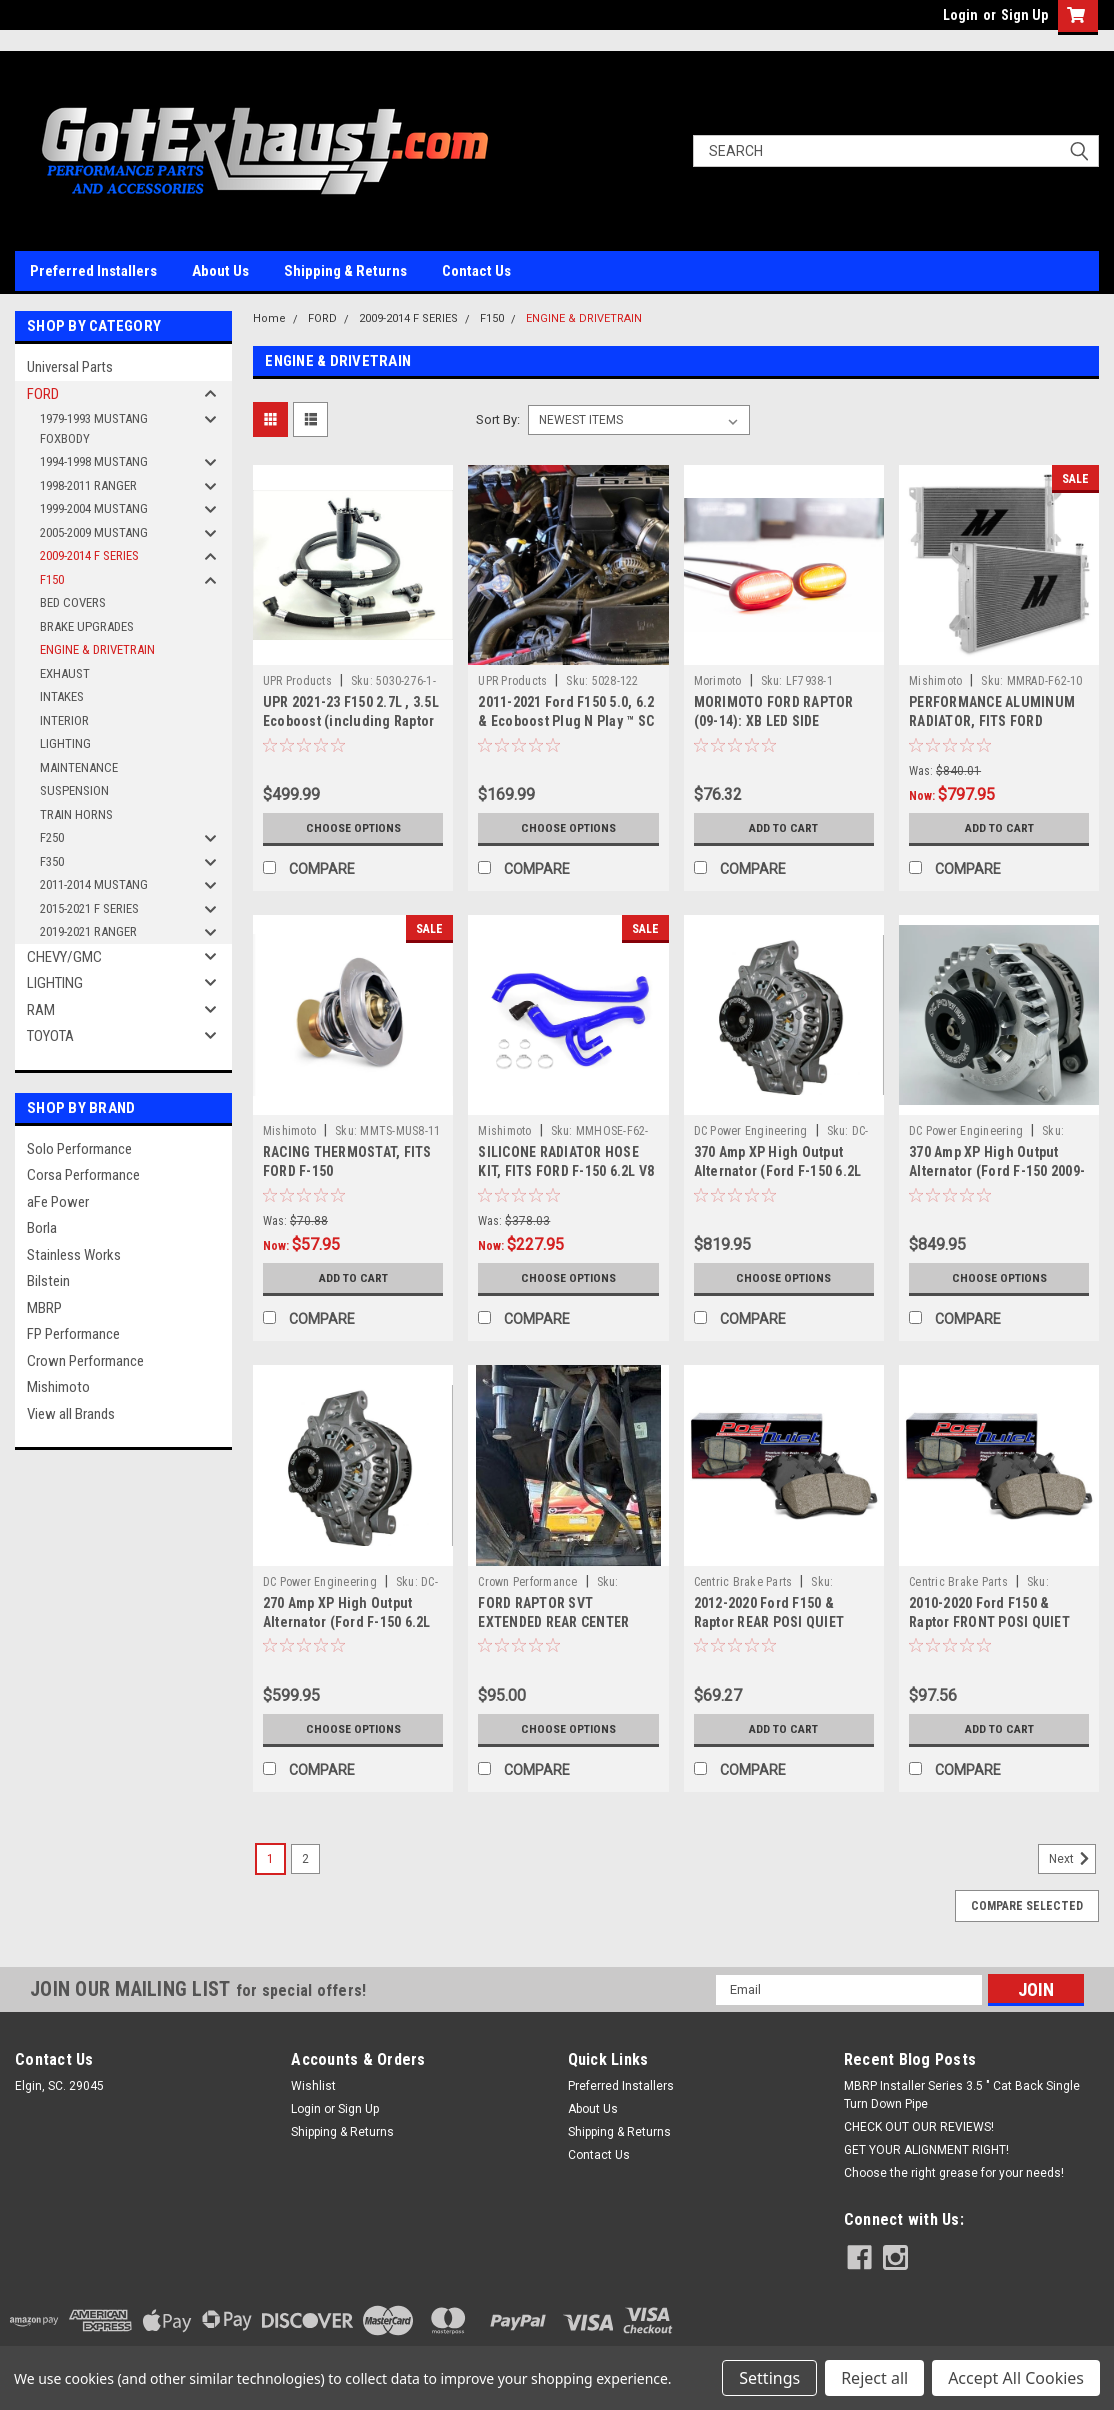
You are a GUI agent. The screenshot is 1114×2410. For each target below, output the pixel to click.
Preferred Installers (93, 271)
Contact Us (476, 271)
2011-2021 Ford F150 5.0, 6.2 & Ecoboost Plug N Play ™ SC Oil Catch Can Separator (566, 721)
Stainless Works (74, 1255)
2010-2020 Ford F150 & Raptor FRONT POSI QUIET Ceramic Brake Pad (989, 1622)
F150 (52, 579)
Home (269, 318)
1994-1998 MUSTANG (94, 461)
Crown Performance (85, 1361)
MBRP (44, 1308)
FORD (43, 394)
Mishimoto (58, 1387)
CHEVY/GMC (64, 957)
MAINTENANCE (79, 767)
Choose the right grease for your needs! (954, 2173)
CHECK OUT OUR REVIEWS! (919, 2127)
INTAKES (62, 696)
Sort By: (498, 419)
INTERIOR (64, 720)
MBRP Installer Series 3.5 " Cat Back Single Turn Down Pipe (962, 2095)
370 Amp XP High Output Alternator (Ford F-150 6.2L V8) (778, 1171)
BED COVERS (73, 602)
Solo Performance (79, 1149)
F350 (52, 861)
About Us (220, 271)
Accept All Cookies (1016, 2378)
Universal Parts (70, 367)
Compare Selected (1027, 1906)
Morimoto (718, 681)
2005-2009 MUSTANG (94, 532)
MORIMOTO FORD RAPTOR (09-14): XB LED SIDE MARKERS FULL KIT (774, 721)
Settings (769, 2378)
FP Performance (73, 1334)
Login (960, 15)
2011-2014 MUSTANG (94, 884)
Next (1072, 1859)
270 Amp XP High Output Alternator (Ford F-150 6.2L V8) (347, 1622)
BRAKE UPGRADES (87, 626)
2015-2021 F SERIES (89, 908)
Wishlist (313, 2086)
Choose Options (353, 828)
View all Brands (71, 1414)
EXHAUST (65, 673)
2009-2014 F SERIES (89, 555)
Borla (42, 1228)
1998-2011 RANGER (88, 485)
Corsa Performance (83, 1175)
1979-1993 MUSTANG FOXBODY (94, 428)
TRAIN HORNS (76, 814)
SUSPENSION (74, 790)
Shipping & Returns (345, 271)
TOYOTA (50, 1036)
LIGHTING (65, 743)
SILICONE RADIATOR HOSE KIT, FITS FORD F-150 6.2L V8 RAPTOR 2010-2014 (566, 1171)
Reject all (874, 2378)
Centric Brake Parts (743, 1582)
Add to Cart (783, 828)
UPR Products (297, 681)
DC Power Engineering (751, 1131)
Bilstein (48, 1281)
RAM (41, 1010)
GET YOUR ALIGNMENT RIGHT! (926, 2150)
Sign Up (1024, 15)
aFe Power (58, 1202)
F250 (52, 837)
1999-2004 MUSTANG (94, 508)
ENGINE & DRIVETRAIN (97, 649)
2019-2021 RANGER (88, 931)
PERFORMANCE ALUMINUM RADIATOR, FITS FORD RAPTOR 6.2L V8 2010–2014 (993, 721)
